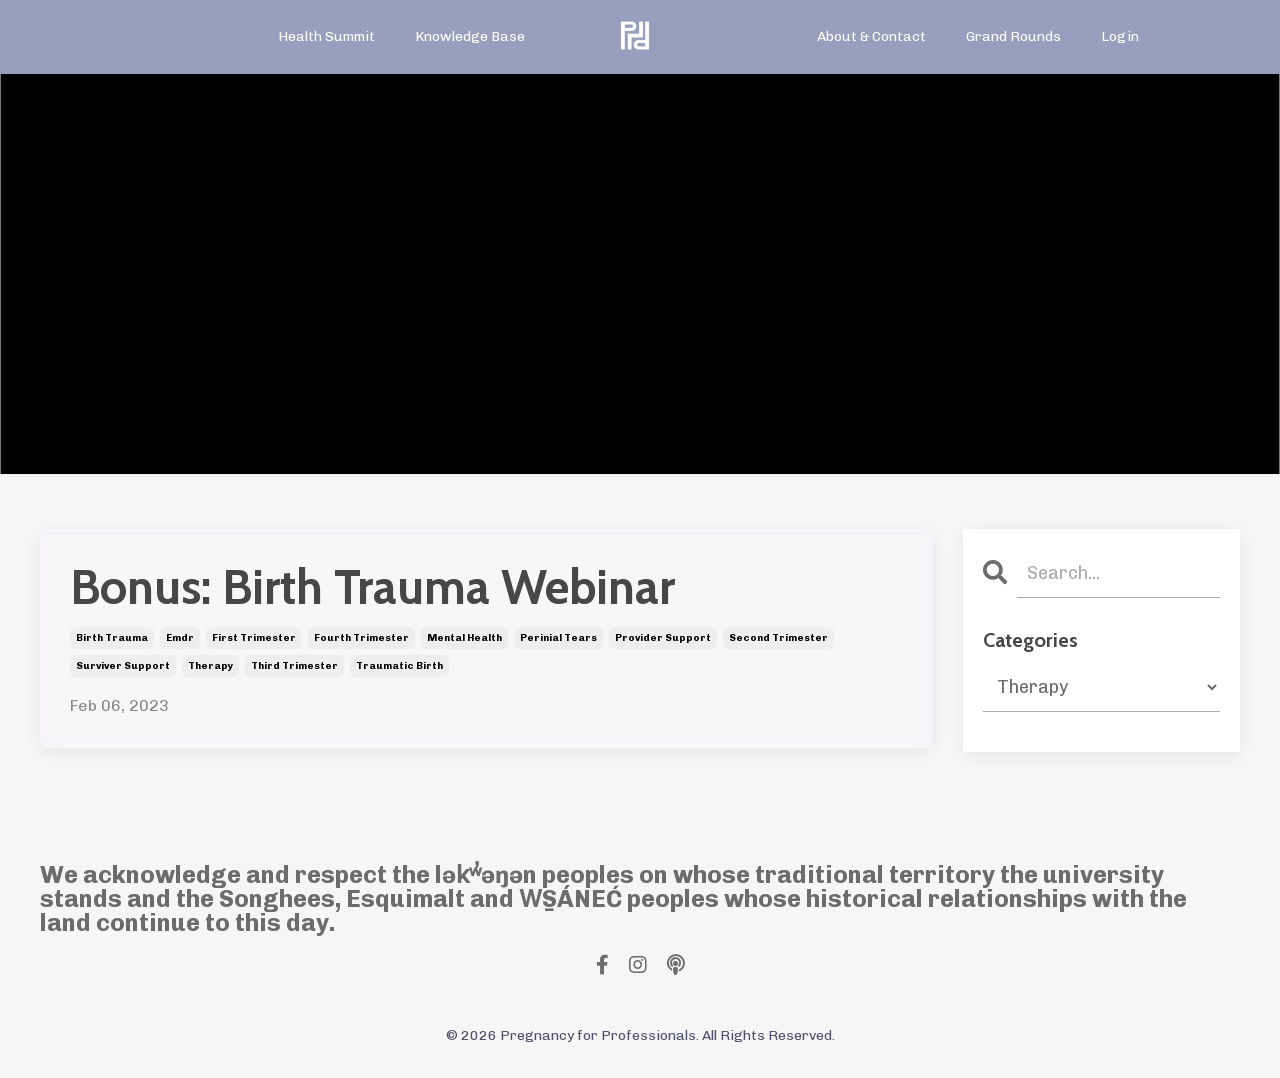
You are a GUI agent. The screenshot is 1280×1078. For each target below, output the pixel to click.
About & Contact (871, 36)
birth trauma (112, 638)
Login (1120, 36)
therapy (210, 666)
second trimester (778, 638)
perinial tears (558, 638)
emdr (180, 638)
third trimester (294, 666)
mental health (464, 638)
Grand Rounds (1013, 36)
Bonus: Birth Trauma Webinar (372, 587)
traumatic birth (399, 666)
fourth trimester (361, 638)
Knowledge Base (470, 36)
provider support (663, 638)
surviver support (123, 666)
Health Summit (326, 36)
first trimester (254, 638)
